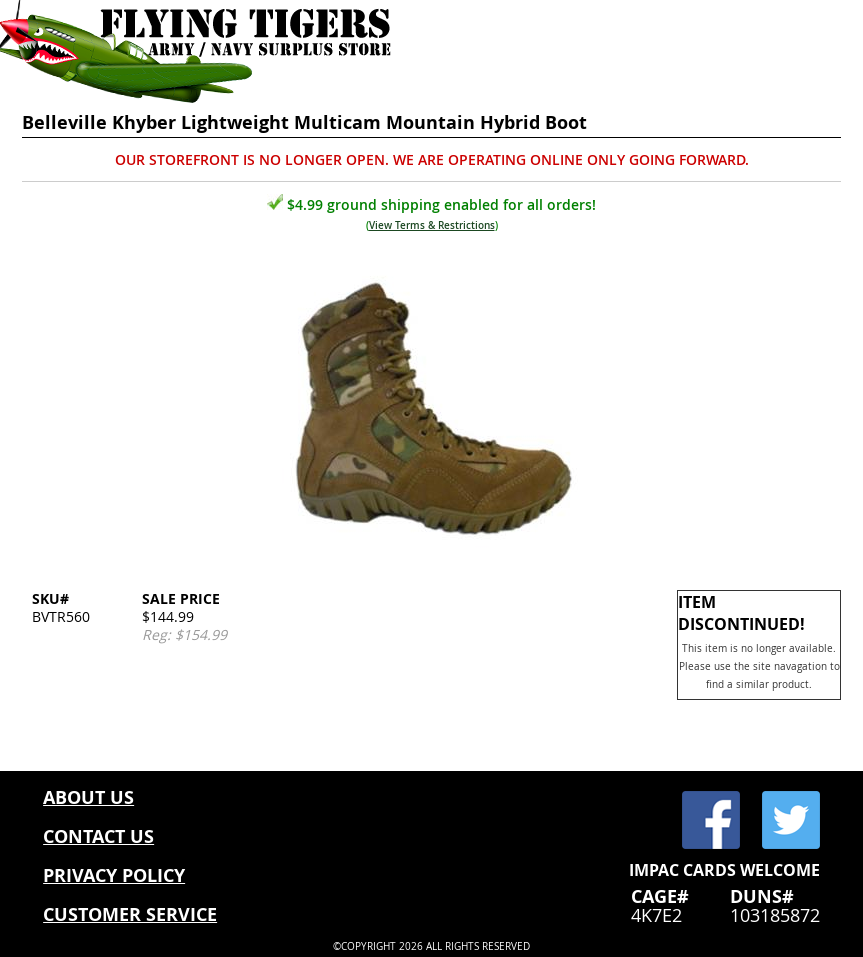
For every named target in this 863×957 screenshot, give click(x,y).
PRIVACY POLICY (114, 875)
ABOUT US (88, 797)
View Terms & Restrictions (432, 225)
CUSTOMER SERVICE (130, 914)
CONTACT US (98, 836)
